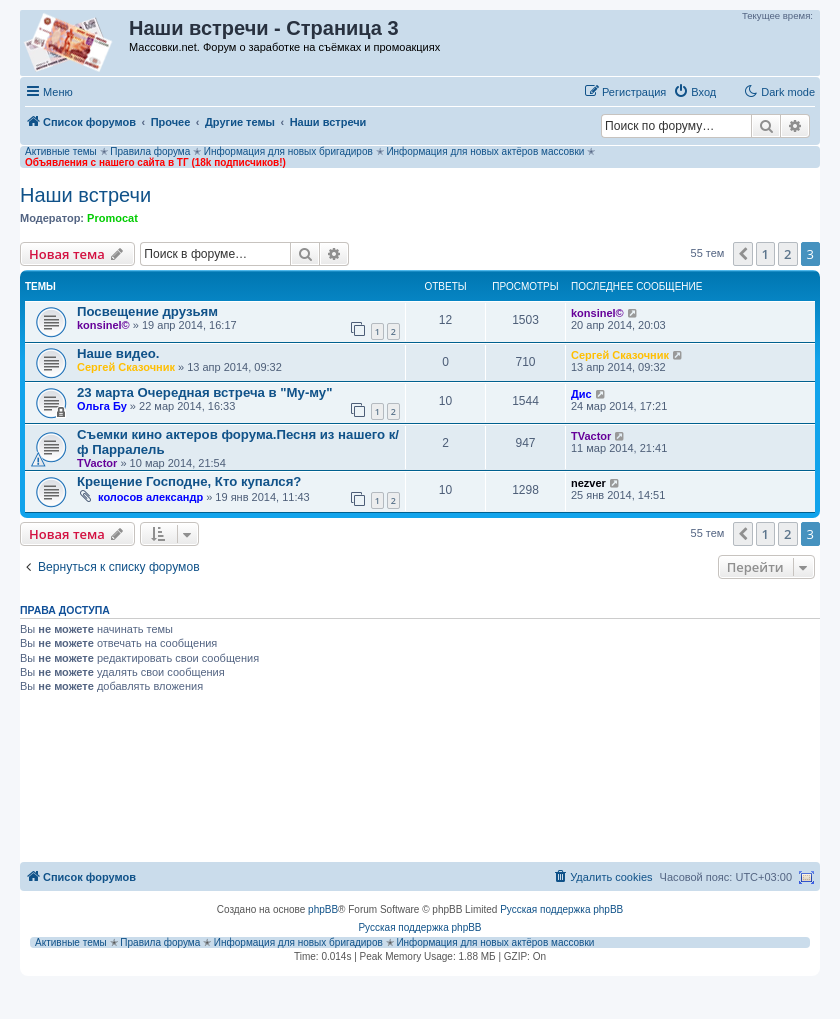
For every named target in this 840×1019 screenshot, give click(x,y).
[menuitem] (694, 92)
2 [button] (787, 254)
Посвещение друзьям (147, 311)
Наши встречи (85, 195)
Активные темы (61, 151)
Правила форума (150, 151)
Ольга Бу (102, 406)
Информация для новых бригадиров (288, 151)
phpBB (323, 909)
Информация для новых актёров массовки (485, 151)
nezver (588, 483)
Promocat (112, 218)
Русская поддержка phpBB (561, 909)
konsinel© (103, 325)
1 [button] (765, 254)
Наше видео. (118, 353)
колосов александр (150, 497)
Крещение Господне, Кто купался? (189, 481)
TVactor (97, 463)
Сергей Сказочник (126, 367)
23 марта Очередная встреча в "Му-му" (204, 392)
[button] (743, 254)
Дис (581, 394)
